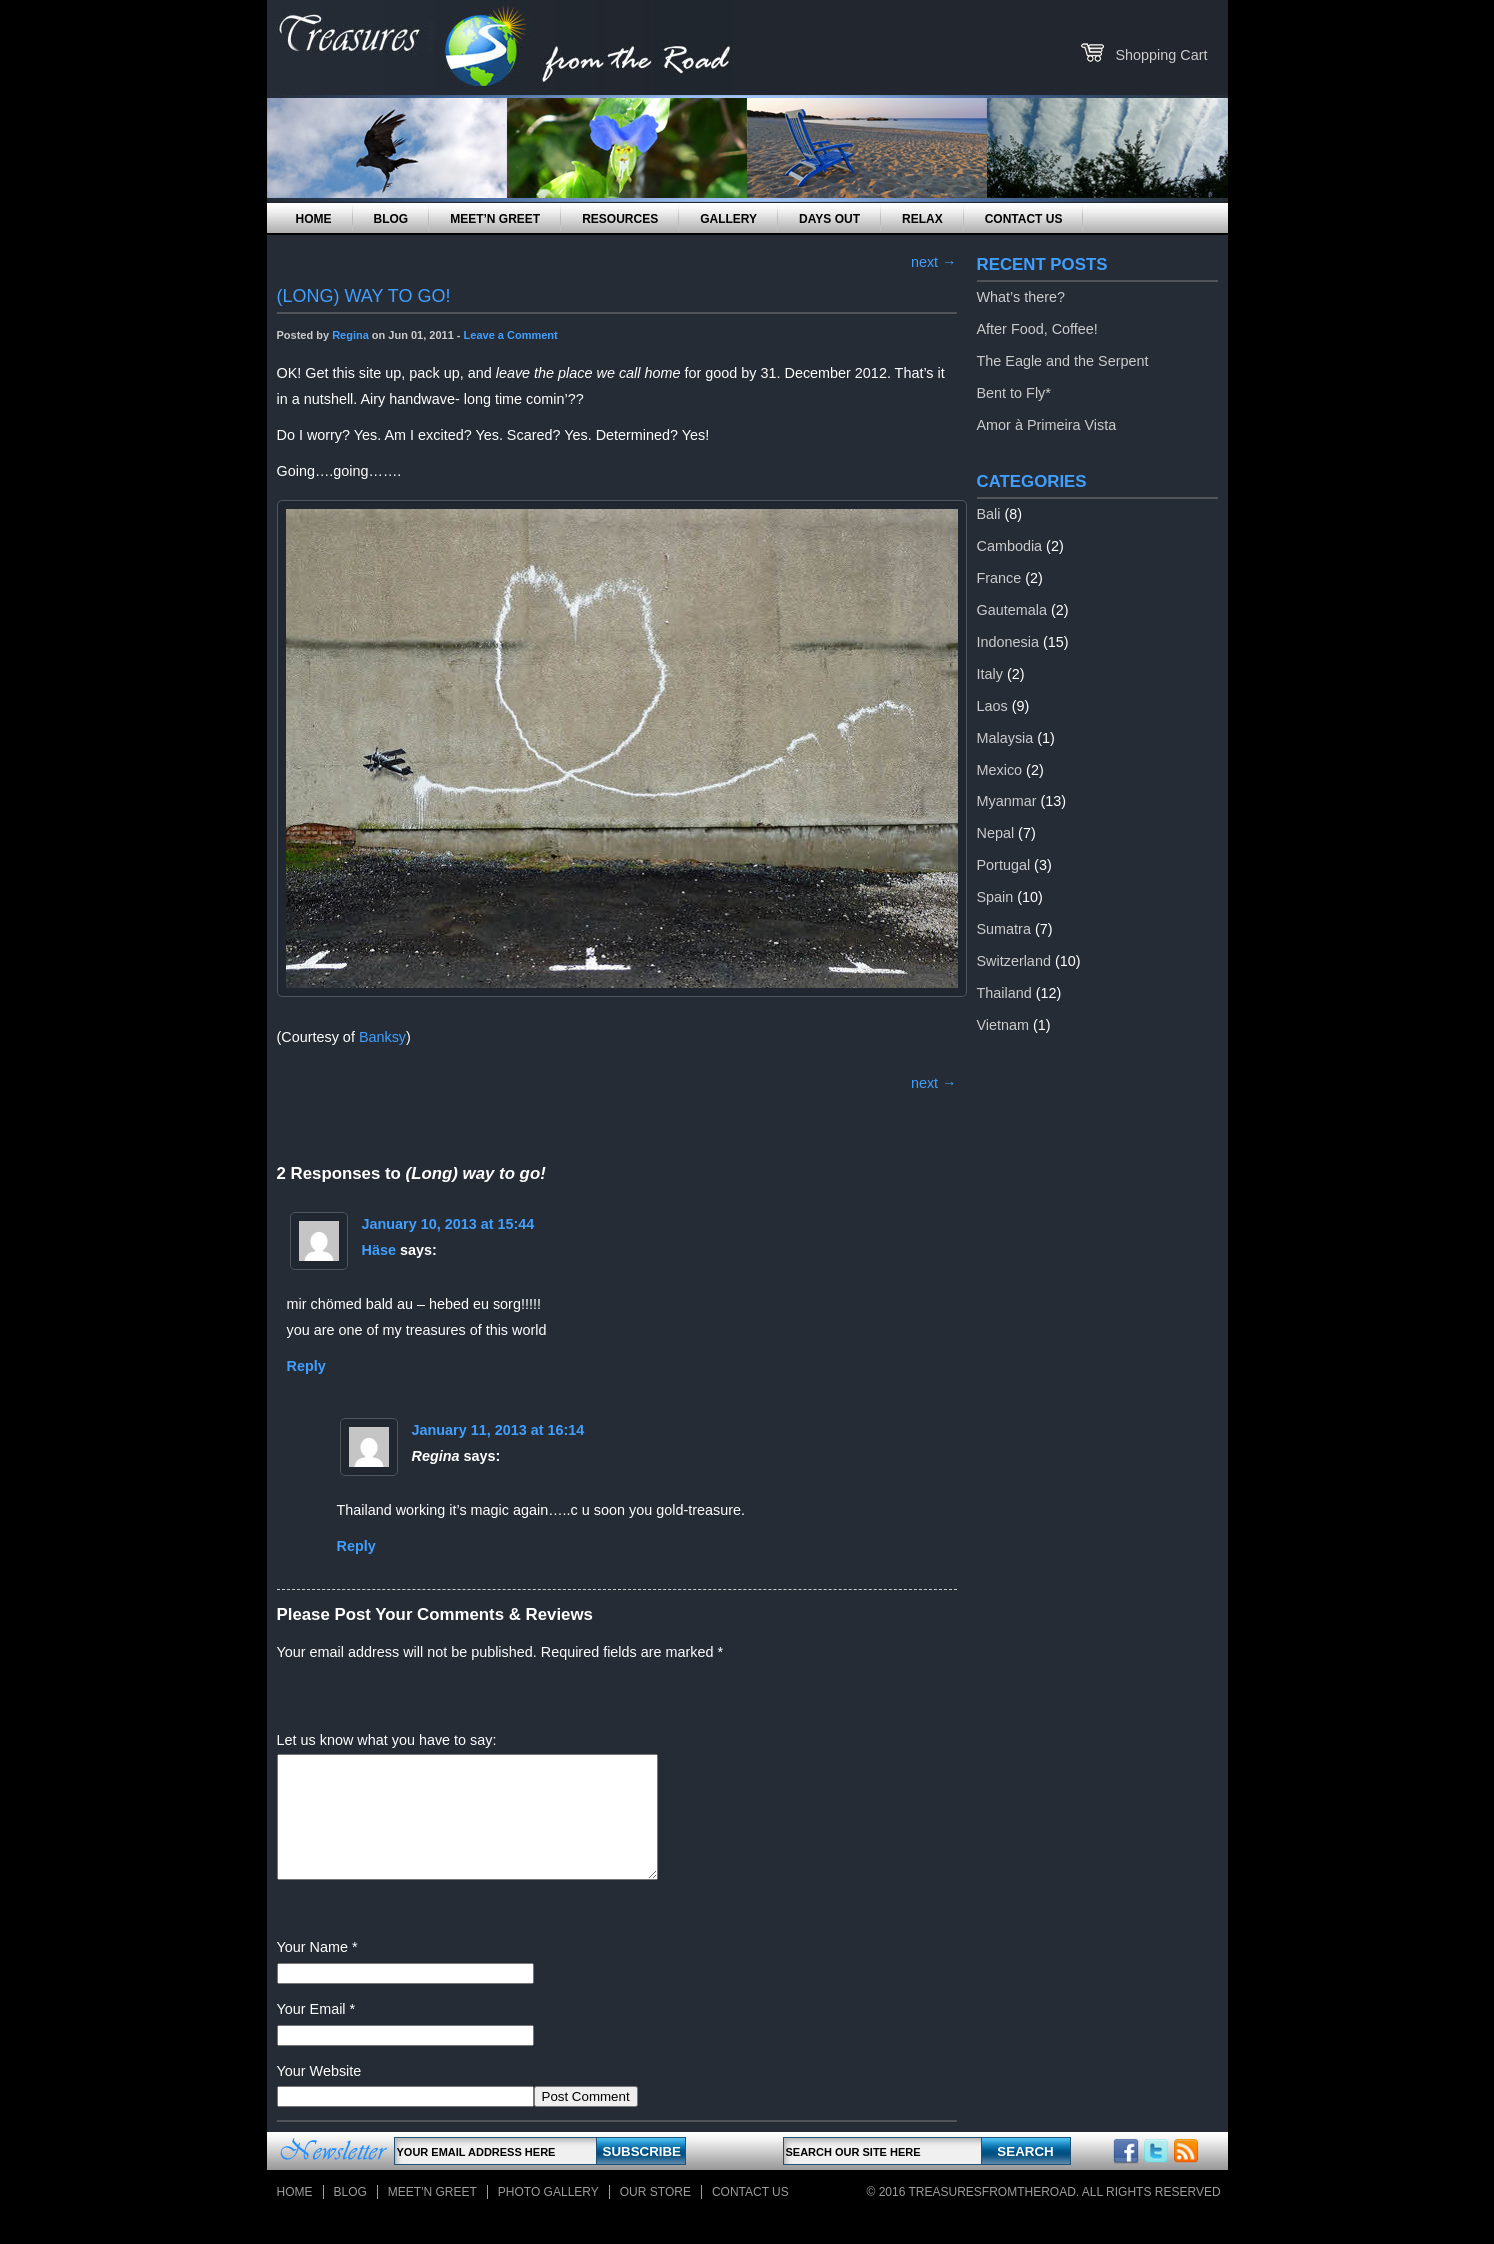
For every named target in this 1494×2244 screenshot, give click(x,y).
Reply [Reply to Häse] (306, 1366)
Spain (995, 897)
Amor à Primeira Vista (1047, 425)
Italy (990, 674)
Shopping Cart (1161, 55)
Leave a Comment (511, 335)
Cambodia (1010, 546)
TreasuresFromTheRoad (992, 2216)
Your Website (319, 2095)
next (934, 262)
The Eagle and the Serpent (1063, 361)
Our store (655, 2216)
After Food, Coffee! (1037, 329)
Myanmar (1007, 801)
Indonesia (1008, 642)
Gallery (728, 219)
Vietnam (1003, 1025)
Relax (922, 219)
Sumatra (1004, 929)
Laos (992, 706)
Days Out (829, 219)
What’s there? (1021, 297)
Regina (350, 335)
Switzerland (1014, 961)
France (999, 578)
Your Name (312, 1971)
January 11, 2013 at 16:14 (498, 1430)
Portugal (1004, 865)
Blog (391, 219)
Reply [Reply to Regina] (356, 1546)
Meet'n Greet (432, 2216)
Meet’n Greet (495, 219)
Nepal (996, 833)
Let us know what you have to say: (387, 1740)
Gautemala (1012, 610)
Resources (620, 219)
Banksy (382, 1037)
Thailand (1004, 993)
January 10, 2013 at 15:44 (448, 1224)
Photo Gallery (548, 2216)
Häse (379, 1250)
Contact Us (1024, 219)
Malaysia (1005, 738)
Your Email (311, 2033)
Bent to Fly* (1014, 393)
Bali (989, 514)
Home (314, 219)
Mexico (1000, 770)
